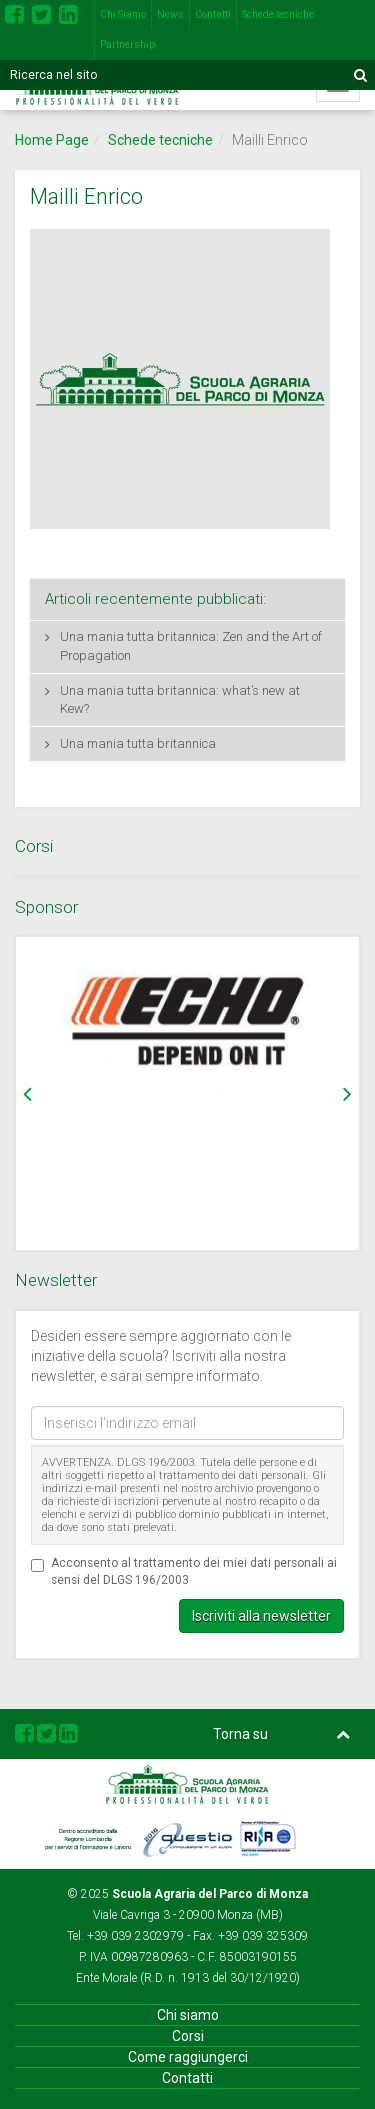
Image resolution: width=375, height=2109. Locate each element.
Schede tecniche (278, 14)
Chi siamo (188, 2015)
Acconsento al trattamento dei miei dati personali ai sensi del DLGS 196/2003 (184, 1571)
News (170, 14)
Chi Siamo (123, 14)
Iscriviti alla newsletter (261, 1616)
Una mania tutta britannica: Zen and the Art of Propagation (191, 646)
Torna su (282, 1734)
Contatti (213, 14)
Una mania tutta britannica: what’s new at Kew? (180, 700)
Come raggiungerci (188, 2057)
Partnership (127, 44)
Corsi (188, 2036)
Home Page (52, 140)
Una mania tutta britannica (138, 743)
